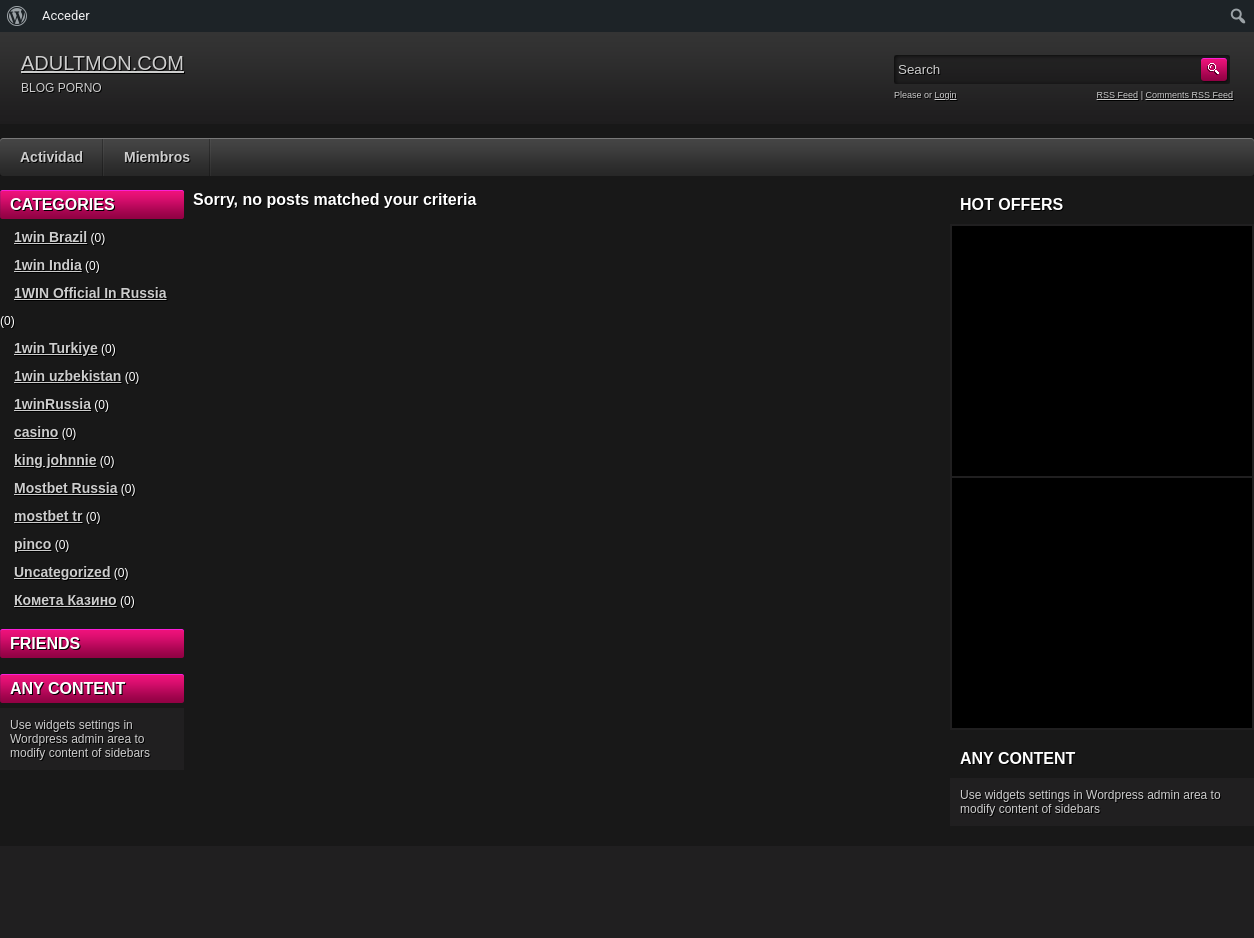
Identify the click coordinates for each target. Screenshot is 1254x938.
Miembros (157, 157)
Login (946, 95)
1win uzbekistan (67, 376)
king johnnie (55, 460)
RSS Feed (1118, 95)
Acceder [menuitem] (66, 15)
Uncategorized (62, 572)
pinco (32, 544)
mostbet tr (48, 516)
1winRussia (52, 404)
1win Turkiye (56, 348)
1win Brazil (50, 237)
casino (36, 432)
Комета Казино (65, 600)
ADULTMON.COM (102, 63)
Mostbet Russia (65, 488)
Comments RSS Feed (1189, 95)
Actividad (51, 157)
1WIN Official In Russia (90, 293)
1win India (48, 265)
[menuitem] (17, 16)
